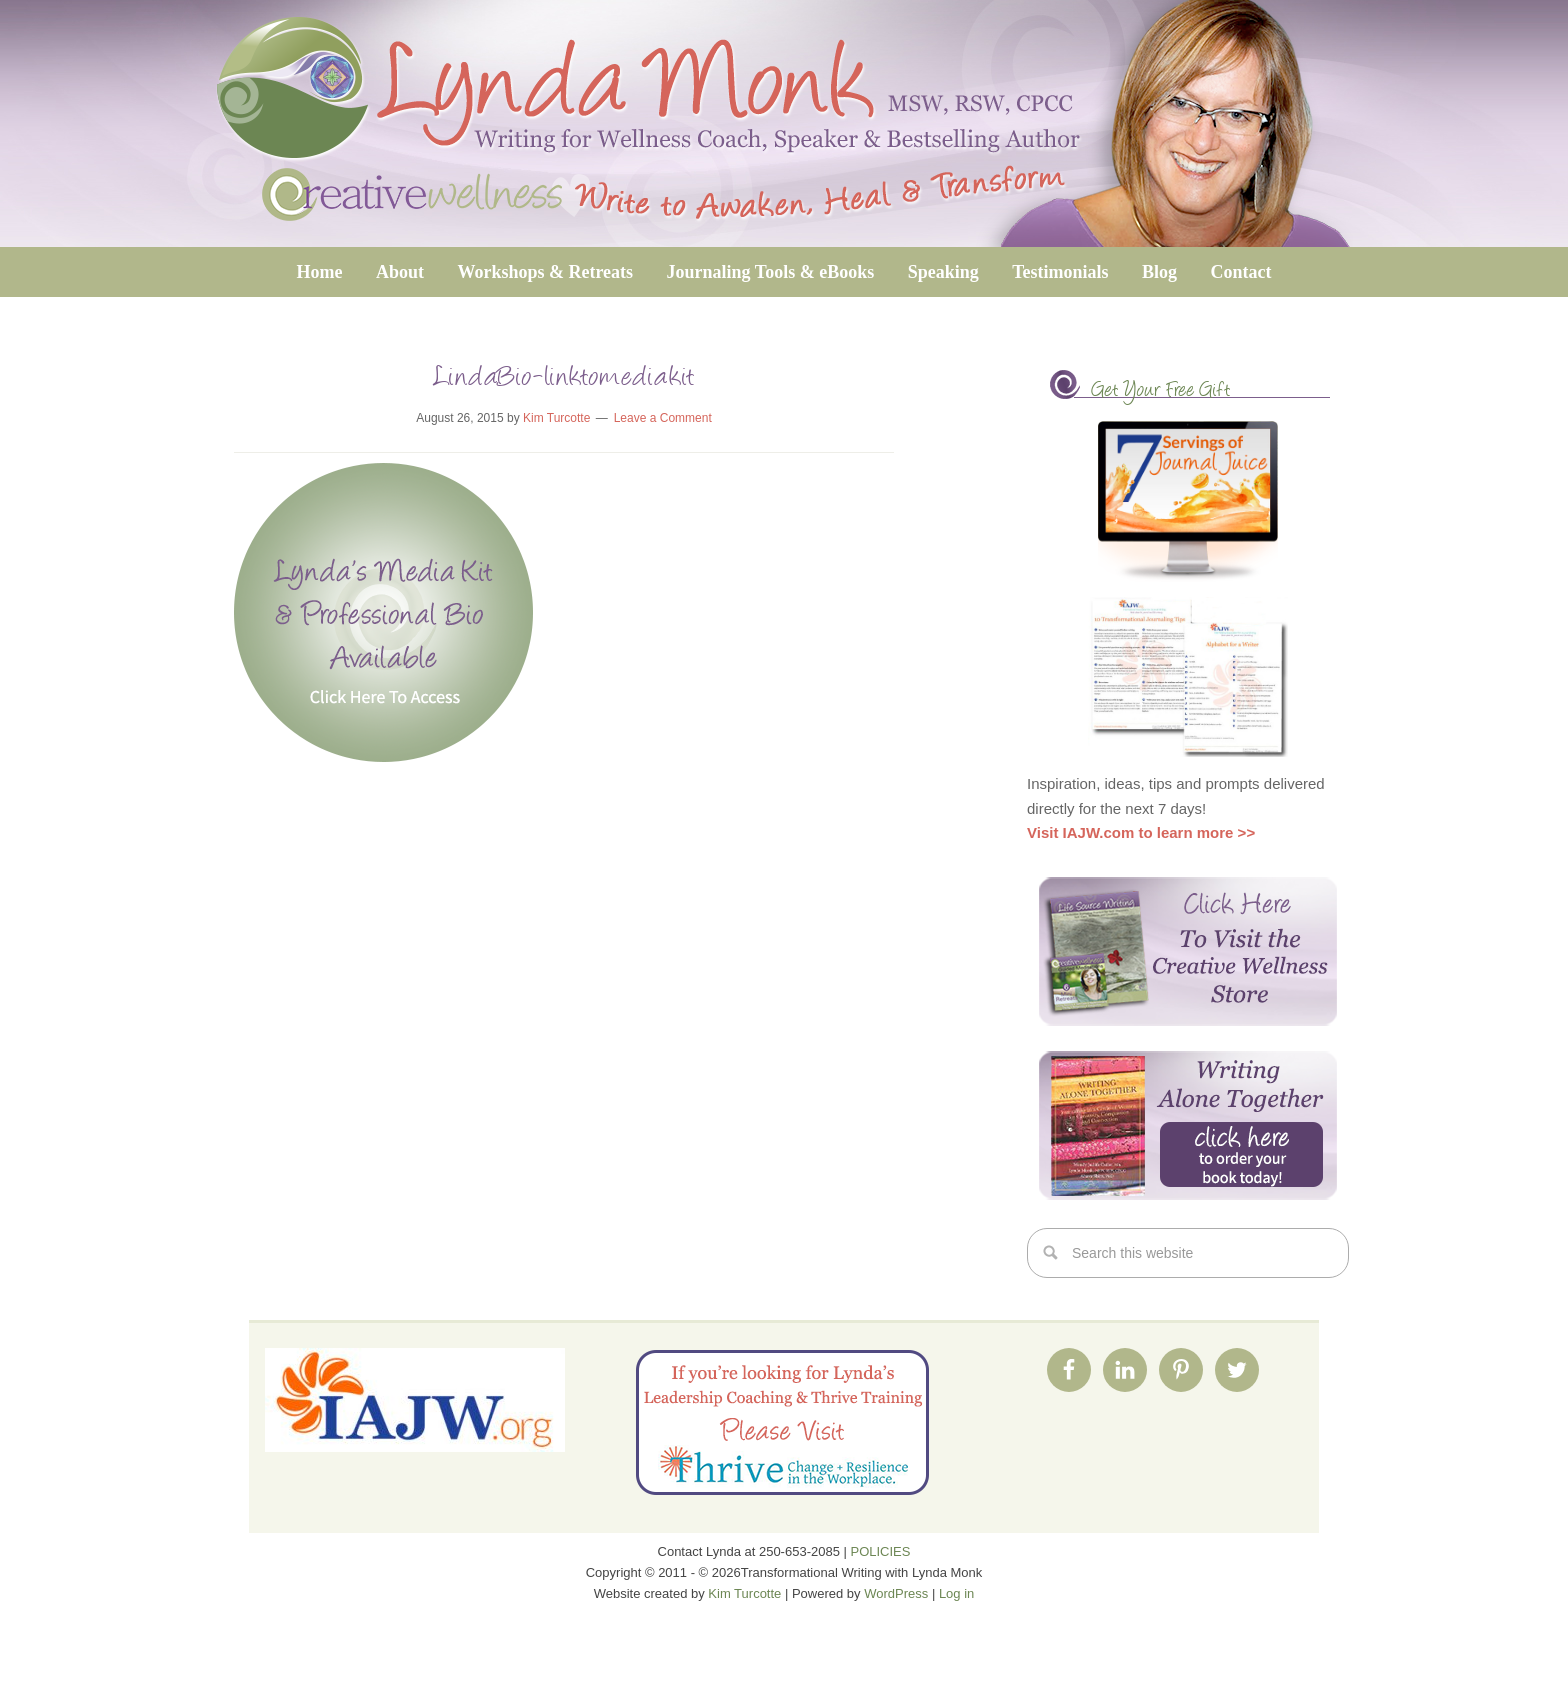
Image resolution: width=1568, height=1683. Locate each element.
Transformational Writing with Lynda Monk (784, 123)
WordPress (896, 1593)
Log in (956, 1593)
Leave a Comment (663, 418)
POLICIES (881, 1551)
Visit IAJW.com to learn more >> (1141, 832)
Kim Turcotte (744, 1593)
